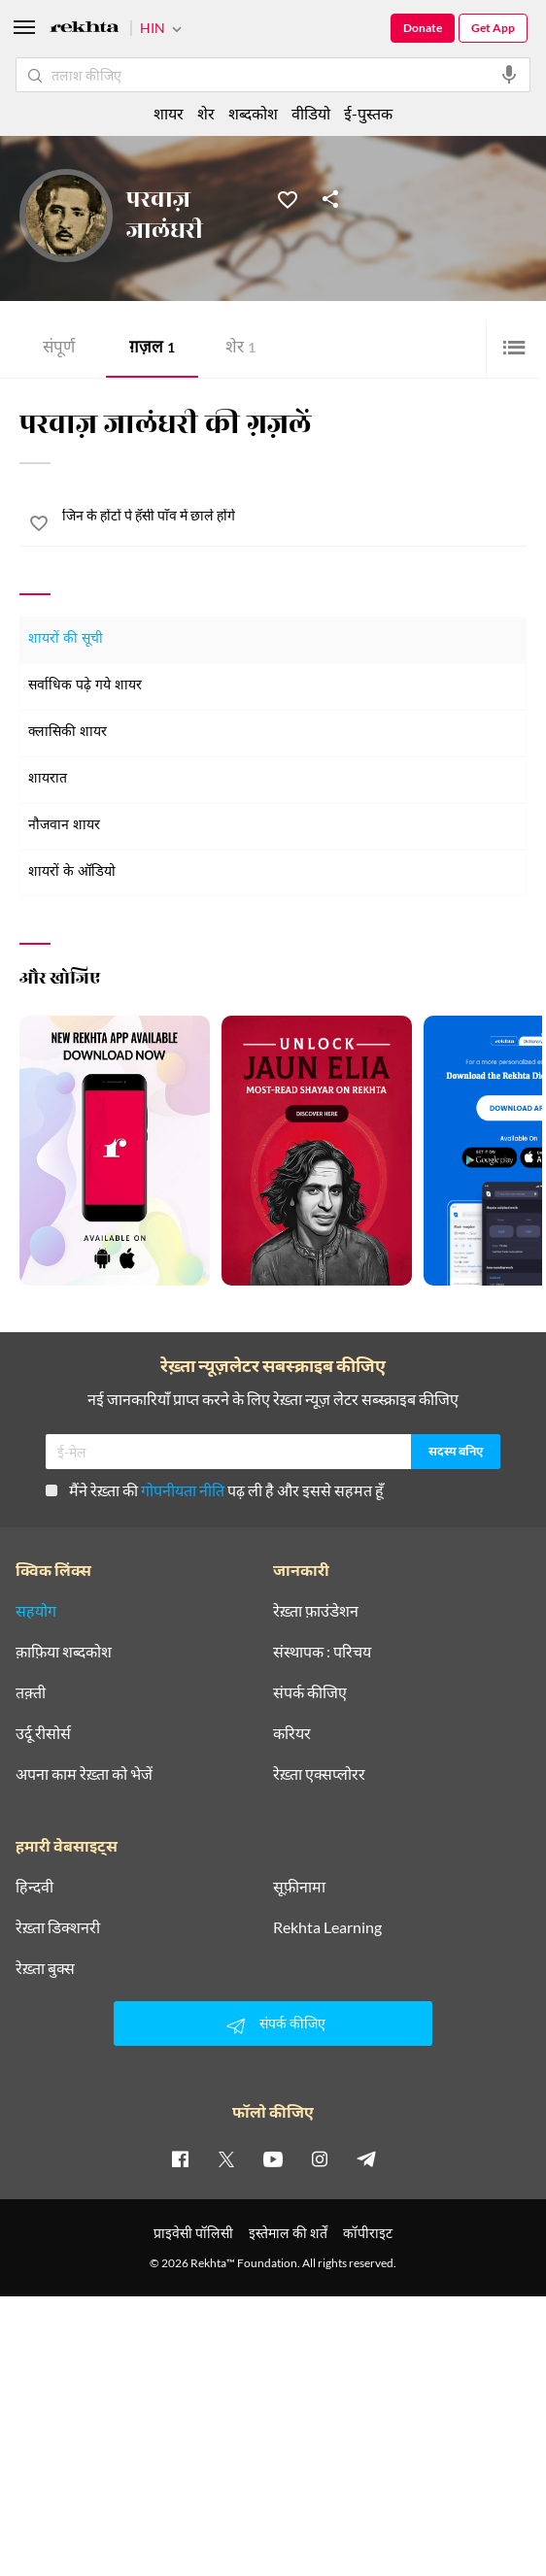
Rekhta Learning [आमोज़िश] (327, 1927)
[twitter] (226, 2158)
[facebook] (179, 2158)
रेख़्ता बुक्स (45, 1968)
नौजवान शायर (64, 826)
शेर (240, 349)
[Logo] (84, 29)
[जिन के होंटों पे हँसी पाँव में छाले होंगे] (294, 515)
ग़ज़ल (152, 349)
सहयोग (36, 1611)
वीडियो (310, 113)
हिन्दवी (34, 1886)
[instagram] (319, 2158)
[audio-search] (509, 74)
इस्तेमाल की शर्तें (288, 2233)
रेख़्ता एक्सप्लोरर (319, 1774)
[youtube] (273, 2158)
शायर (169, 113)
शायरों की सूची (65, 639)
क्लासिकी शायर (67, 732)
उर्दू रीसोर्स (43, 1733)
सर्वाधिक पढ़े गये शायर (85, 686)
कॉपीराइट (367, 2233)
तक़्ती (31, 1692)
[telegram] (366, 2158)
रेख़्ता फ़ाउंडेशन (315, 1611)
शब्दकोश (253, 113)
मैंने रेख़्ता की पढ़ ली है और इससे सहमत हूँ (215, 1490)
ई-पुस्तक (368, 113)
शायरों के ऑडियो (72, 872)
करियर (292, 1733)
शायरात (47, 779)
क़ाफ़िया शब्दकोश (64, 1651)
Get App (493, 27)
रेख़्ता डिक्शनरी (58, 1927)
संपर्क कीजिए (310, 1692)
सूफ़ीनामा (299, 1886)
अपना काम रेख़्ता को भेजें (84, 1774)
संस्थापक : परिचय (322, 1651)
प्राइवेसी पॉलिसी (193, 2233)
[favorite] (38, 526)
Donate (422, 27)
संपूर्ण (59, 349)
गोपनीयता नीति (182, 1490)
